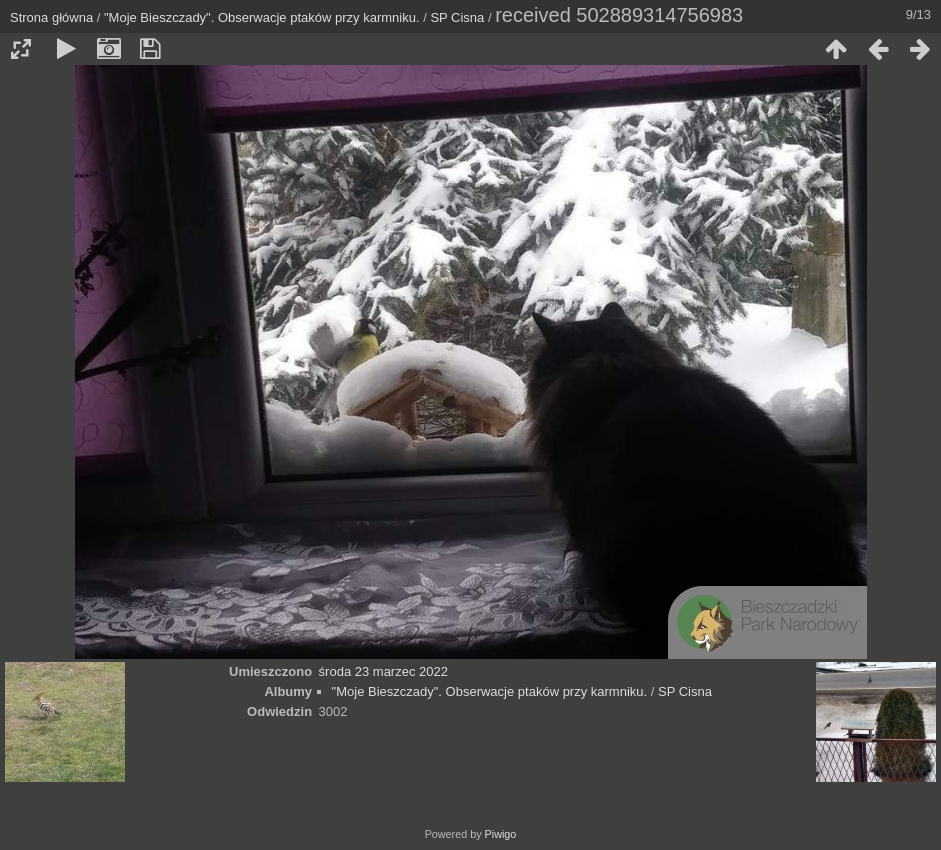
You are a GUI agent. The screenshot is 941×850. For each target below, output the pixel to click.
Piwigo (501, 834)
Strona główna (51, 17)
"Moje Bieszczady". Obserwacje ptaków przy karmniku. (262, 17)
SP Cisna (457, 17)
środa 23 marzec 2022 (383, 671)
